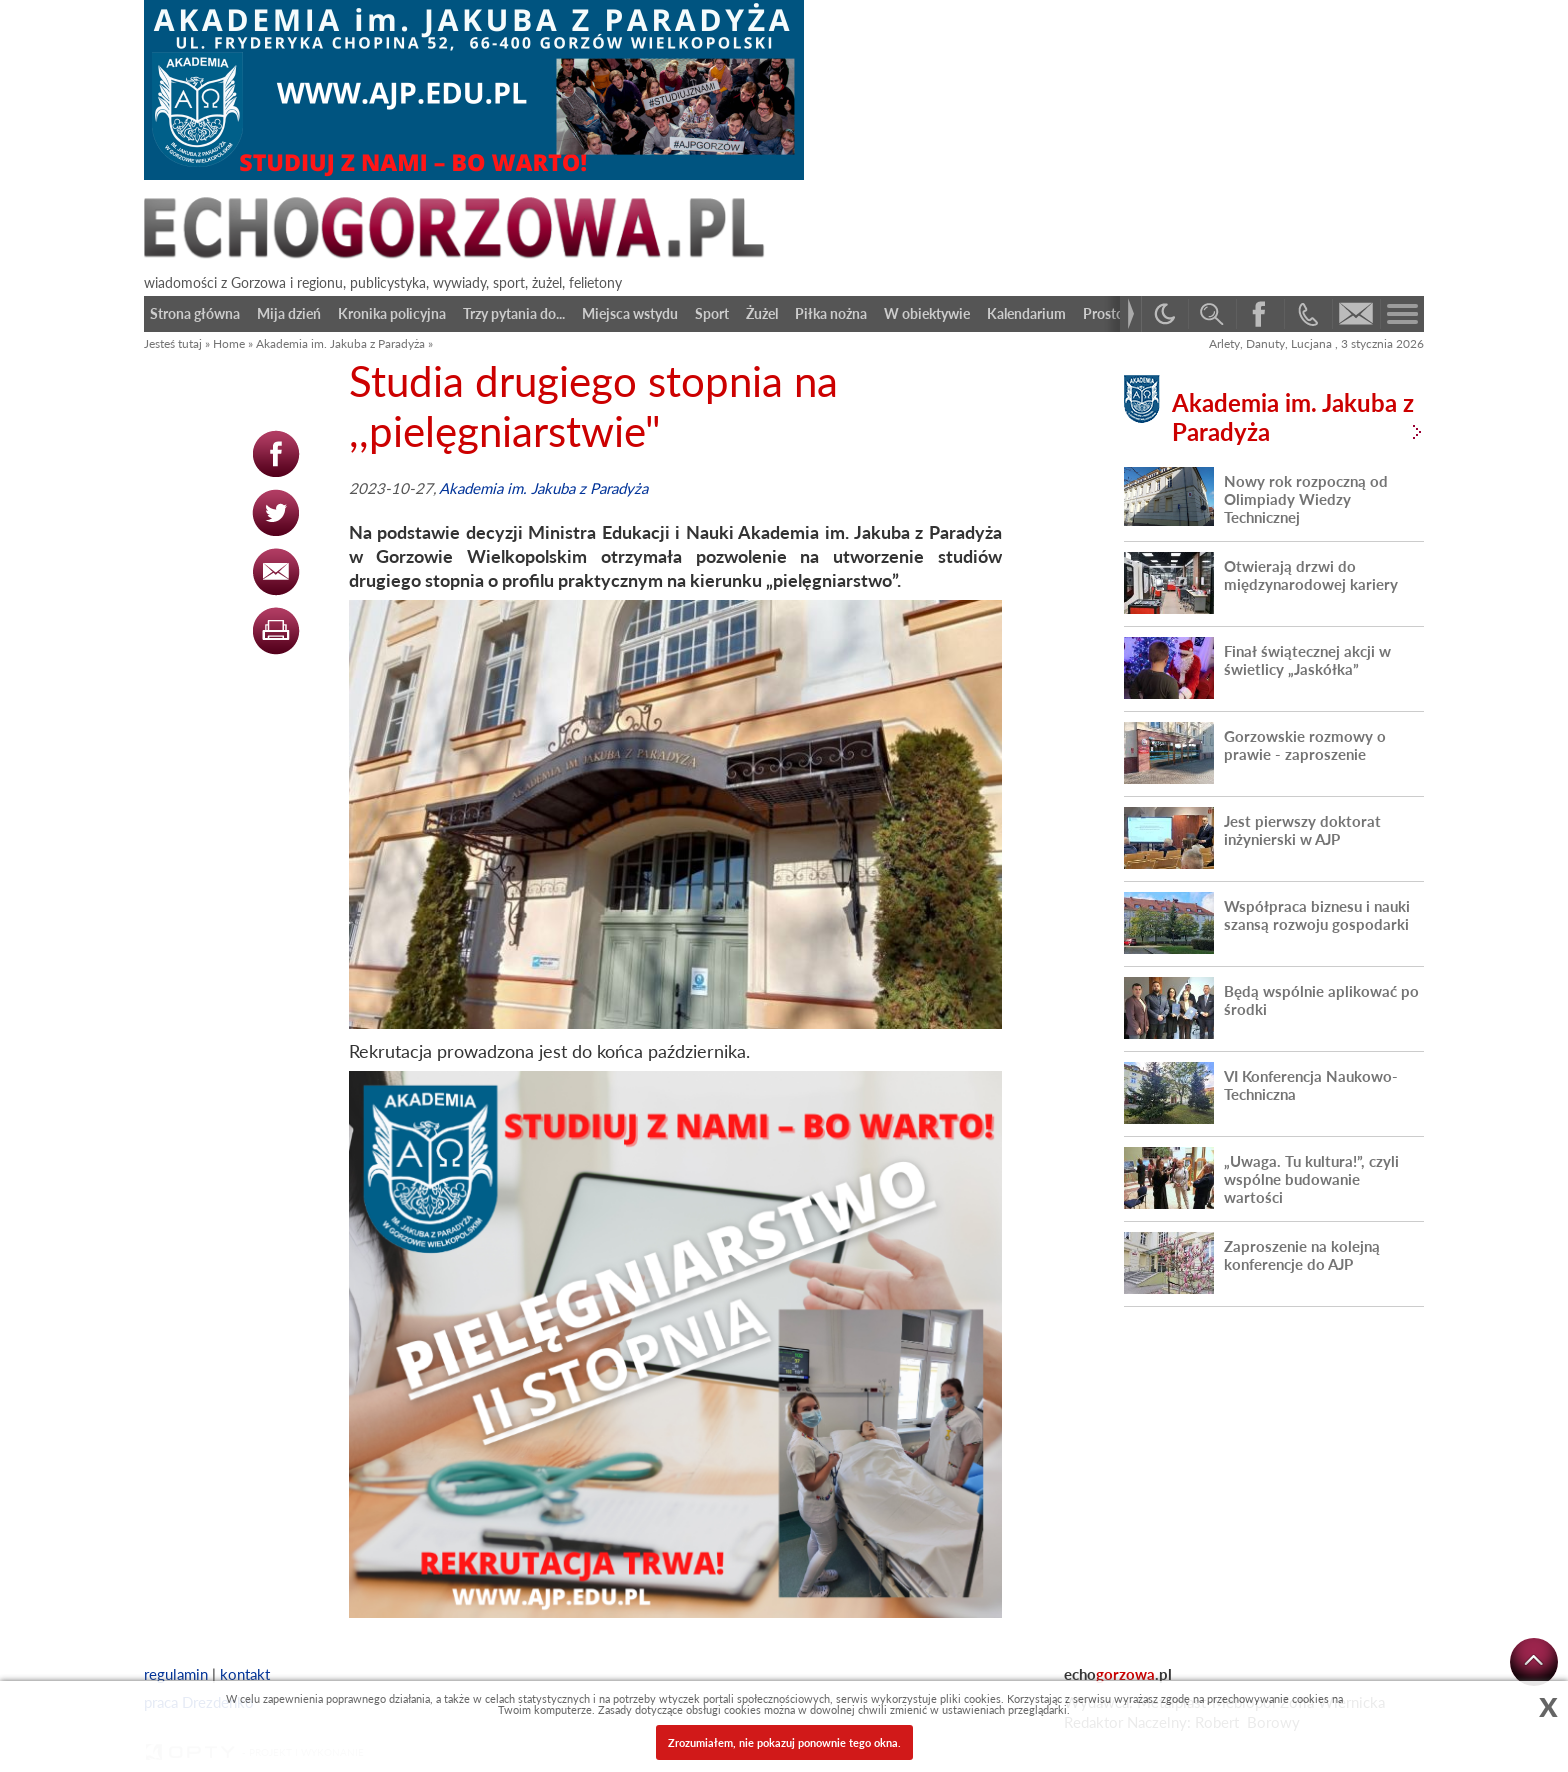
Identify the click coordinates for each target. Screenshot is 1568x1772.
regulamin (176, 1674)
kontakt (245, 1674)
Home (229, 343)
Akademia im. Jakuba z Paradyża (340, 343)
